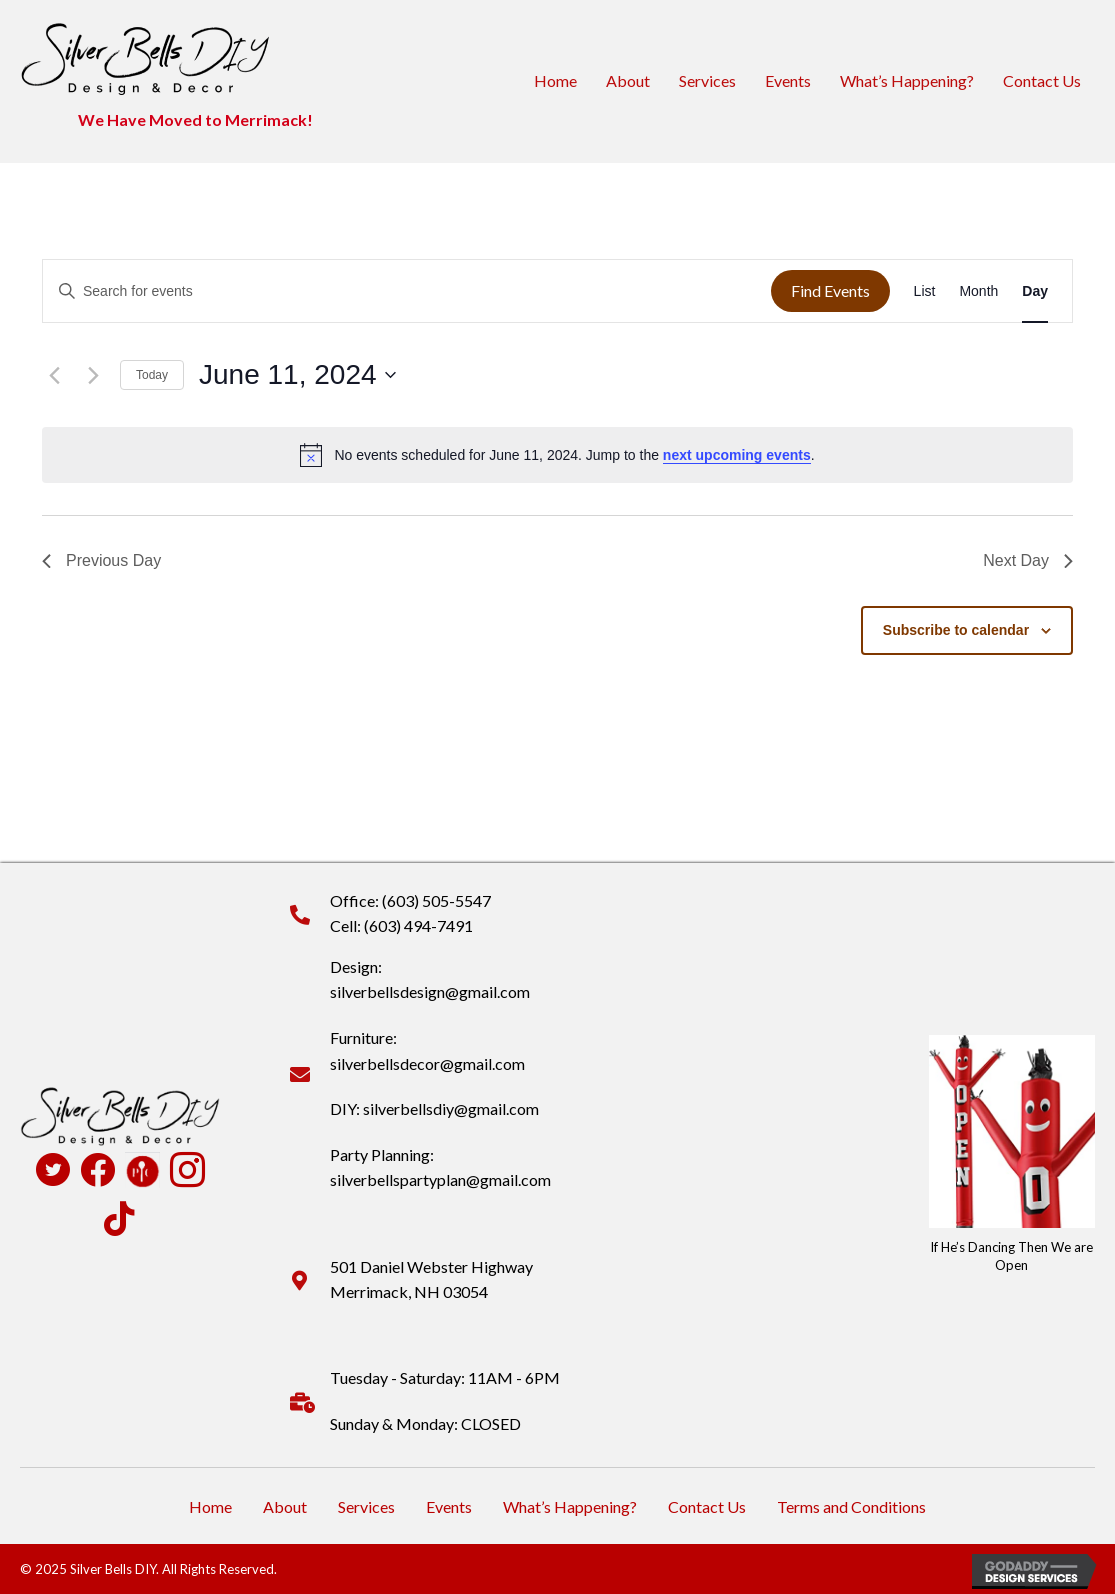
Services (707, 80)
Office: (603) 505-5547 (410, 900)
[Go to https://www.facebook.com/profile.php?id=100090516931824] (97, 1171)
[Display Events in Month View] (978, 291)
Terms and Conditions (851, 1506)
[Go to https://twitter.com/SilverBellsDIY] (52, 1172)
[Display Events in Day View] (1035, 291)
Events (788, 80)
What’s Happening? (907, 80)
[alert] (557, 455)
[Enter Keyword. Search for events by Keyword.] (407, 291)
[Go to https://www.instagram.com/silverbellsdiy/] (187, 1172)
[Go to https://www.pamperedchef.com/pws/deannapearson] (142, 1170)
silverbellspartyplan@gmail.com (440, 1179)
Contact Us (1042, 80)
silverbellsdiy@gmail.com (451, 1108)
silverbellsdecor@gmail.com (427, 1063)
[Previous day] (54, 375)
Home (555, 80)
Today (152, 375)
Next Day (1028, 560)
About (628, 80)
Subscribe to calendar (956, 630)
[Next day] (93, 375)
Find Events (830, 290)
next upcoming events (737, 455)
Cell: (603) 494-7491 (401, 925)
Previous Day (101, 560)
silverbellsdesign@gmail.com (430, 991)
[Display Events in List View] (925, 291)
